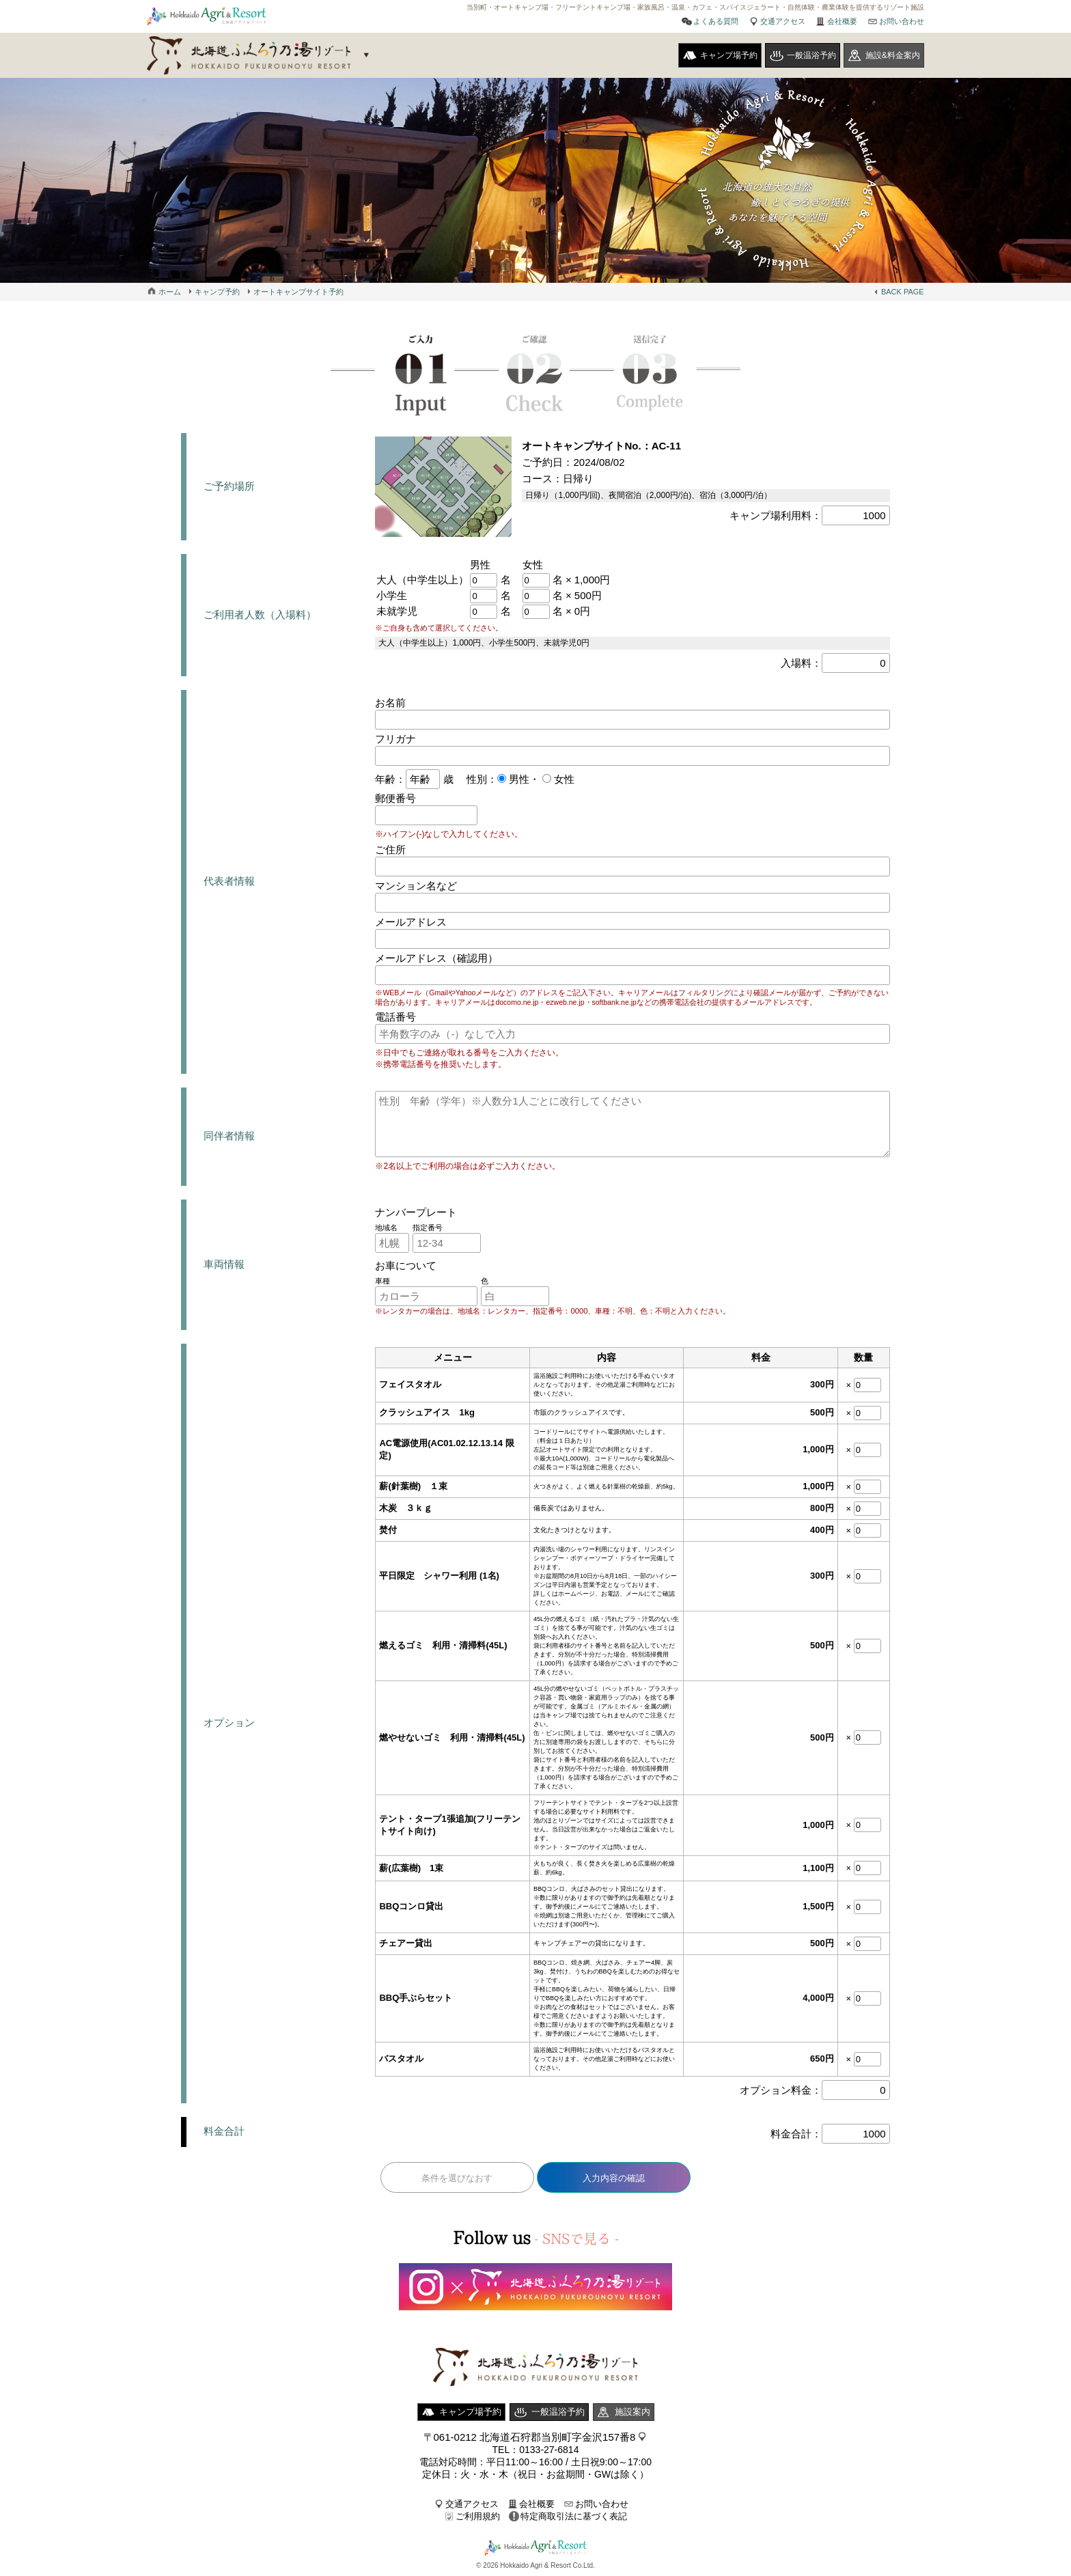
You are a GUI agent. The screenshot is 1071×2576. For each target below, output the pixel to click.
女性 (562, 779)
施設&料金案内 (892, 55)
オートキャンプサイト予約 (298, 292)
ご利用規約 (478, 2516)
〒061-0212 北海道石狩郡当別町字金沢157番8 (529, 2437)
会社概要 (842, 21)
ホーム (169, 292)
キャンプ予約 (217, 292)
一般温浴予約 (811, 55)
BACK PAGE (902, 292)
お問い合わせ (901, 21)
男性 (517, 779)
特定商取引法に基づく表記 (573, 2516)
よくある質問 (715, 21)
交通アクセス (782, 21)
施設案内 (632, 2412)
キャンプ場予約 (728, 55)
